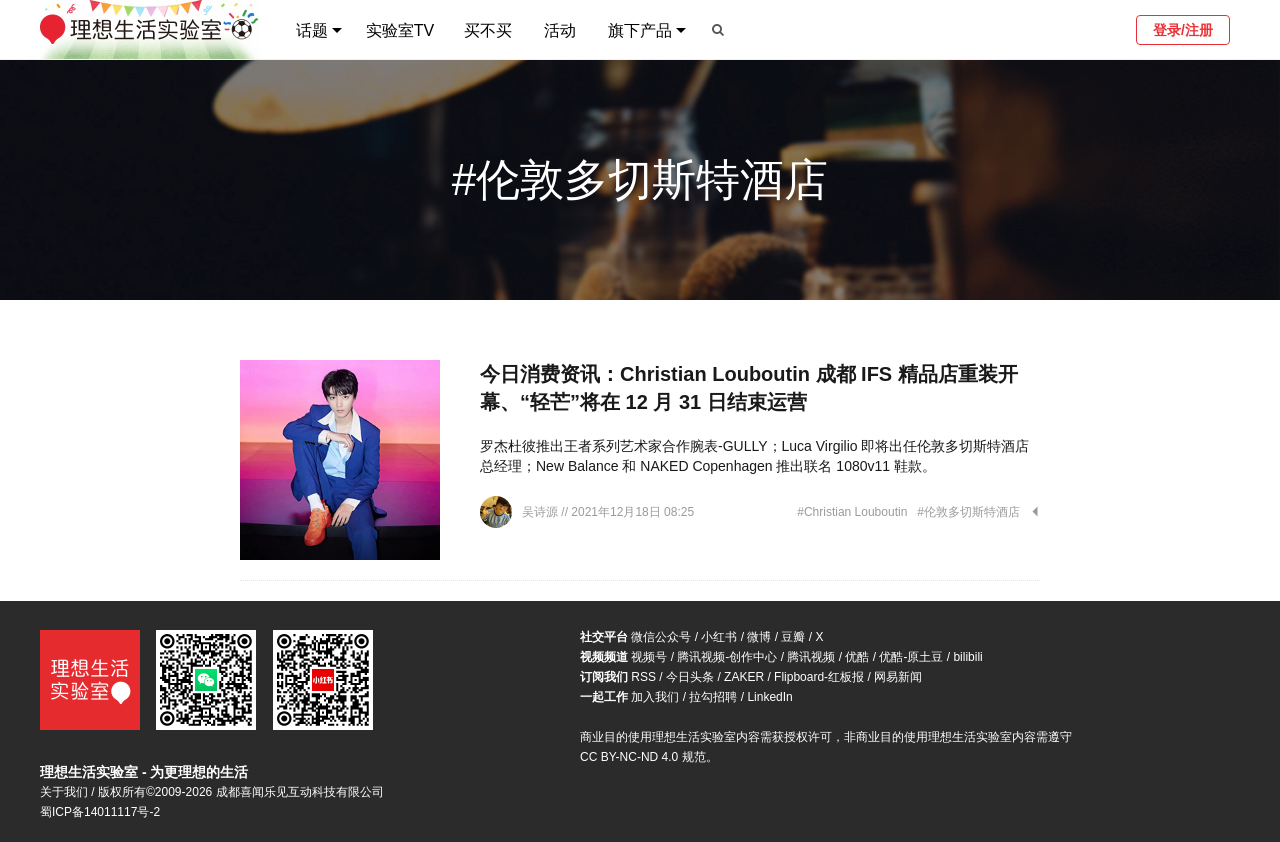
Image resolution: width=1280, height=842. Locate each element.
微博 (759, 637)
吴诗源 (541, 512)
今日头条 (690, 677)
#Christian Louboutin (852, 512)
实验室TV (400, 30)
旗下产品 (640, 30)
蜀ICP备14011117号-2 (100, 812)
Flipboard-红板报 (819, 677)
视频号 (649, 657)
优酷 (857, 657)
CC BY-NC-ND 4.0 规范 (643, 757)
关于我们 (64, 792)
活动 (560, 30)
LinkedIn (769, 697)
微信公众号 (661, 637)
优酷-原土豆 (911, 657)
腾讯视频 (811, 657)
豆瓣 (793, 637)
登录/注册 (1183, 30)
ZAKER (744, 677)
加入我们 (655, 697)
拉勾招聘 (713, 697)
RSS (643, 677)
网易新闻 (898, 677)
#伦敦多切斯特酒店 (968, 512)
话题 (312, 30)
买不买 (488, 30)
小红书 (719, 637)
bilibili (967, 657)
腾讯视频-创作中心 (727, 657)
